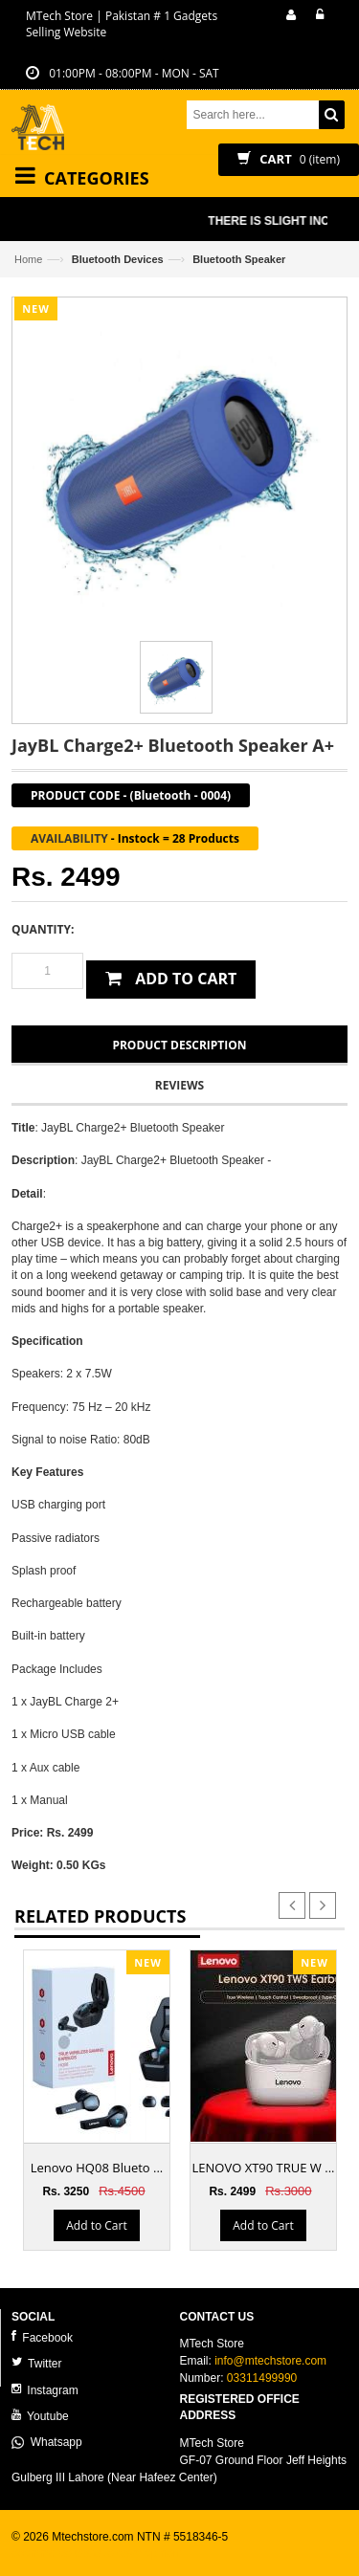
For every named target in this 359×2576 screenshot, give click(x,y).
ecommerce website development (97, 2553)
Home (28, 259)
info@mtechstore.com (270, 2360)
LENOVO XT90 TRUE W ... (263, 2167)
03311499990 (262, 2378)
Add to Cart (96, 2224)
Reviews (179, 1085)
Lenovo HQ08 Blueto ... (97, 2167)
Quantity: (42, 929)
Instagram (45, 2390)
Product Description (179, 1045)
